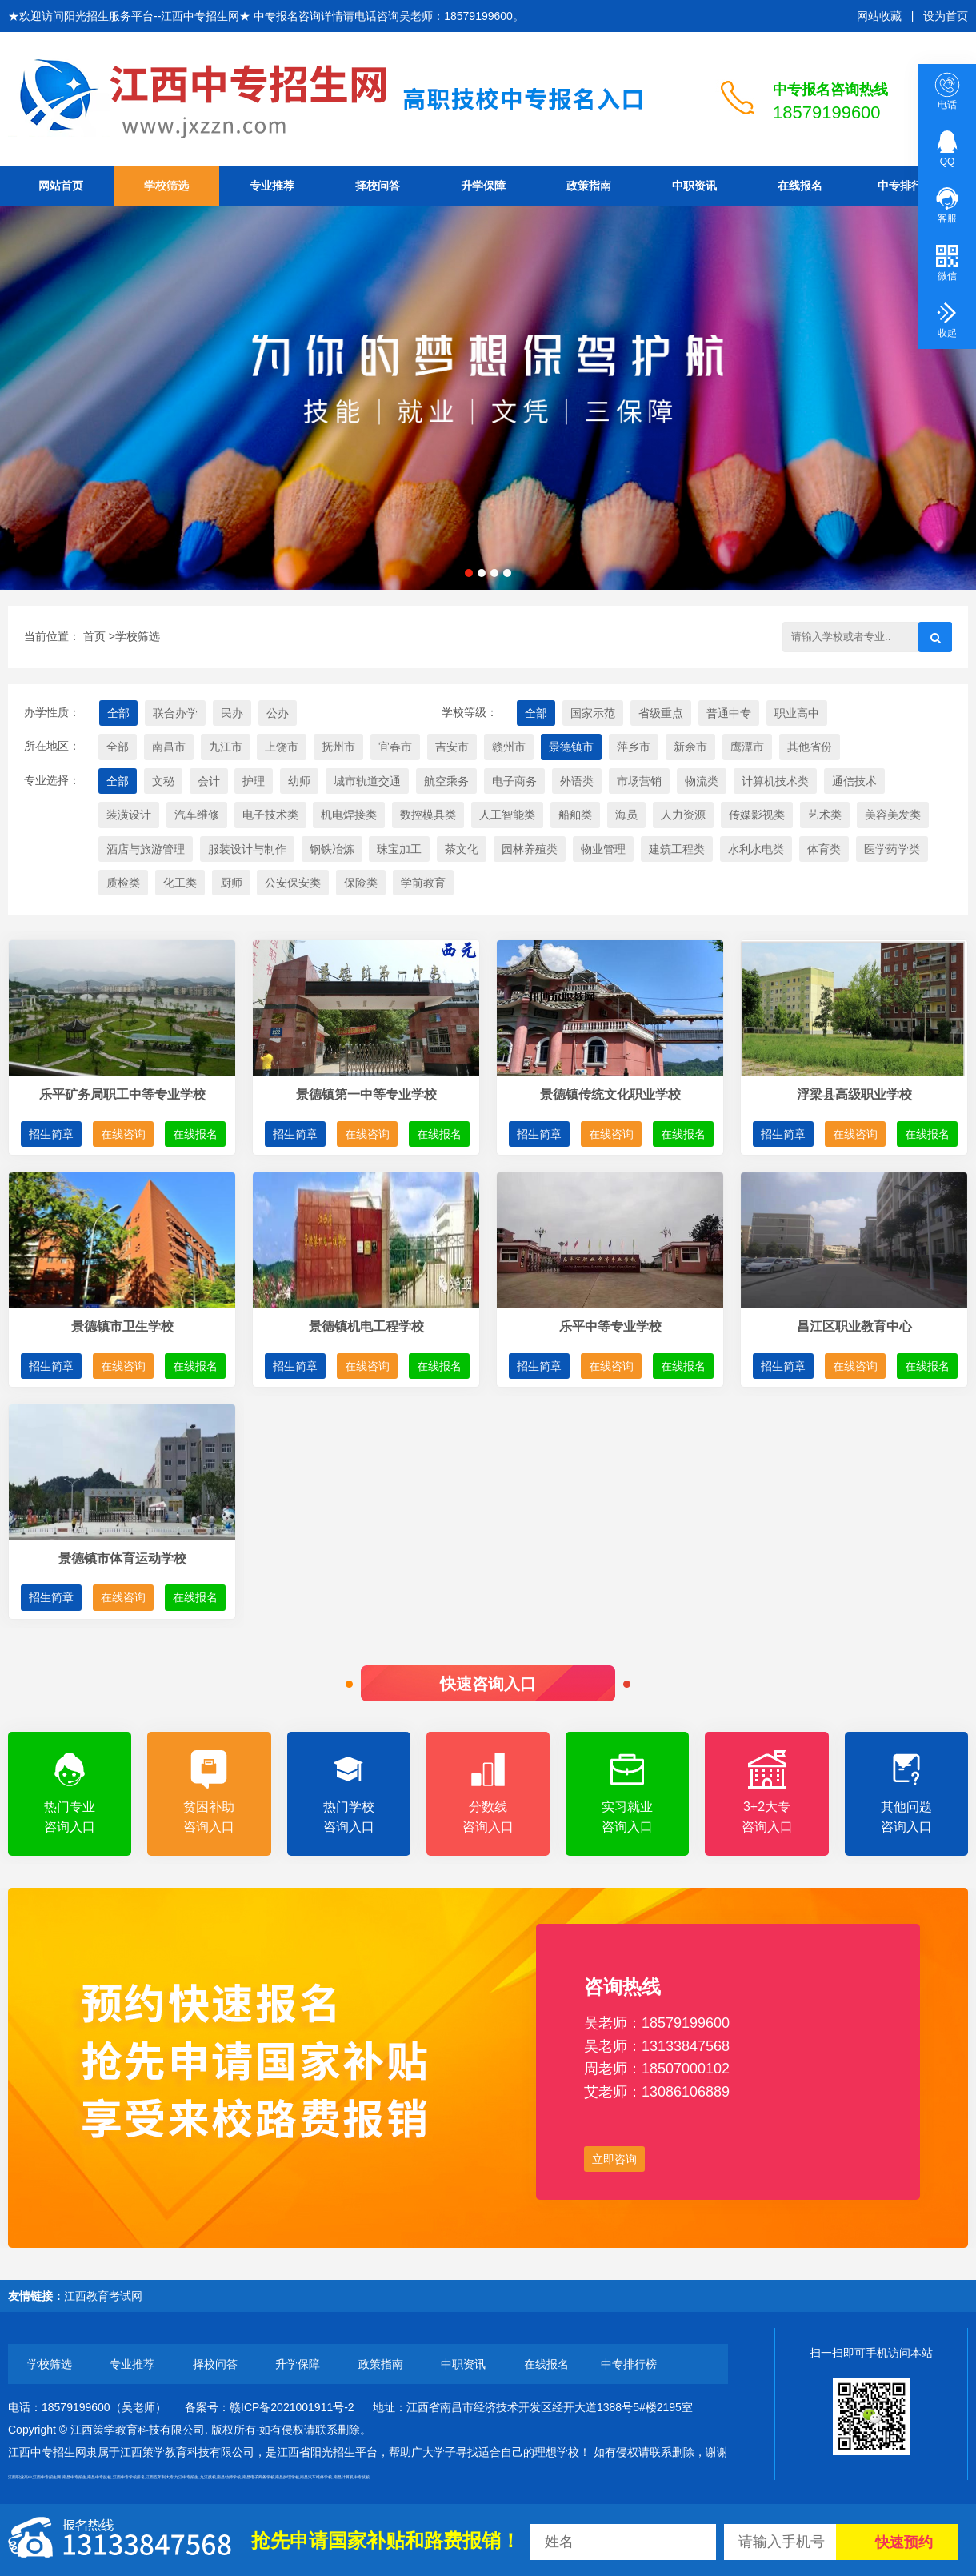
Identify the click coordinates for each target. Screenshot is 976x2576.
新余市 (690, 746)
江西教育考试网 (103, 2296)
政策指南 (588, 185)
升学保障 (483, 185)
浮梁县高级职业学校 (854, 1094)
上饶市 (281, 746)
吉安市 (452, 746)
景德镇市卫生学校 (122, 1326)
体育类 (824, 849)
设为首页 (945, 16)
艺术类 (825, 814)
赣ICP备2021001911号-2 (292, 2407)
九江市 (225, 746)
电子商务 (514, 781)
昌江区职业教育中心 (854, 1326)
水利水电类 (756, 849)
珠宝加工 (399, 849)
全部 (118, 713)
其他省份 (809, 746)
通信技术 (854, 781)
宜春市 (395, 746)
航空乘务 (446, 781)
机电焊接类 (349, 814)
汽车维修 (196, 814)
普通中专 (728, 713)
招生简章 (51, 1134)
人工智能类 (507, 814)
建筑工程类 (677, 849)
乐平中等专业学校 (610, 1326)
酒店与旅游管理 (145, 849)
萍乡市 (633, 746)
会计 (209, 781)
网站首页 (60, 185)
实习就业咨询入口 (627, 1792)
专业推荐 (272, 185)
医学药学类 (892, 849)
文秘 (163, 781)
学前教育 (423, 882)
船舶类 (575, 814)
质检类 (123, 882)
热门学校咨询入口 (348, 1792)
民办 (232, 713)
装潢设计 (128, 814)
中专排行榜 (906, 185)
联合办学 (175, 713)
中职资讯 (694, 185)
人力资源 (683, 814)
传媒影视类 (757, 814)
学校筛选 (166, 185)
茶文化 (461, 849)
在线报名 (800, 185)
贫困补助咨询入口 (208, 1792)
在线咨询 (123, 1134)
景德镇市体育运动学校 (122, 1558)
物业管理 (603, 849)
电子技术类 (270, 814)
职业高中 (796, 713)
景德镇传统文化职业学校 (610, 1094)
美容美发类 (893, 814)
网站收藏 (879, 16)
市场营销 (639, 781)
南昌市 (169, 746)
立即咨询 (614, 2159)
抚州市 (338, 746)
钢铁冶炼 (332, 849)
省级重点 (660, 713)
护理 (253, 781)
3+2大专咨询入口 (766, 1792)
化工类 (180, 882)
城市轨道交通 (367, 781)
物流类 (701, 781)
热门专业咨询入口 (69, 1792)
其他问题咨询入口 (906, 1792)
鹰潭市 (747, 746)
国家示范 (592, 713)
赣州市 (509, 746)
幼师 (299, 781)
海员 (626, 814)
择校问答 (377, 185)
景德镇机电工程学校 (366, 1326)
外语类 (577, 781)
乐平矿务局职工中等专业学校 (122, 1094)
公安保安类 (293, 882)
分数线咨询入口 (488, 1792)
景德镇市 (571, 746)
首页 (94, 636)
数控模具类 (428, 814)
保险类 (361, 882)
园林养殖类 (530, 849)
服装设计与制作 (247, 849)
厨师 (231, 882)
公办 (277, 713)
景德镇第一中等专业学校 (366, 1094)
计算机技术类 (775, 781)
